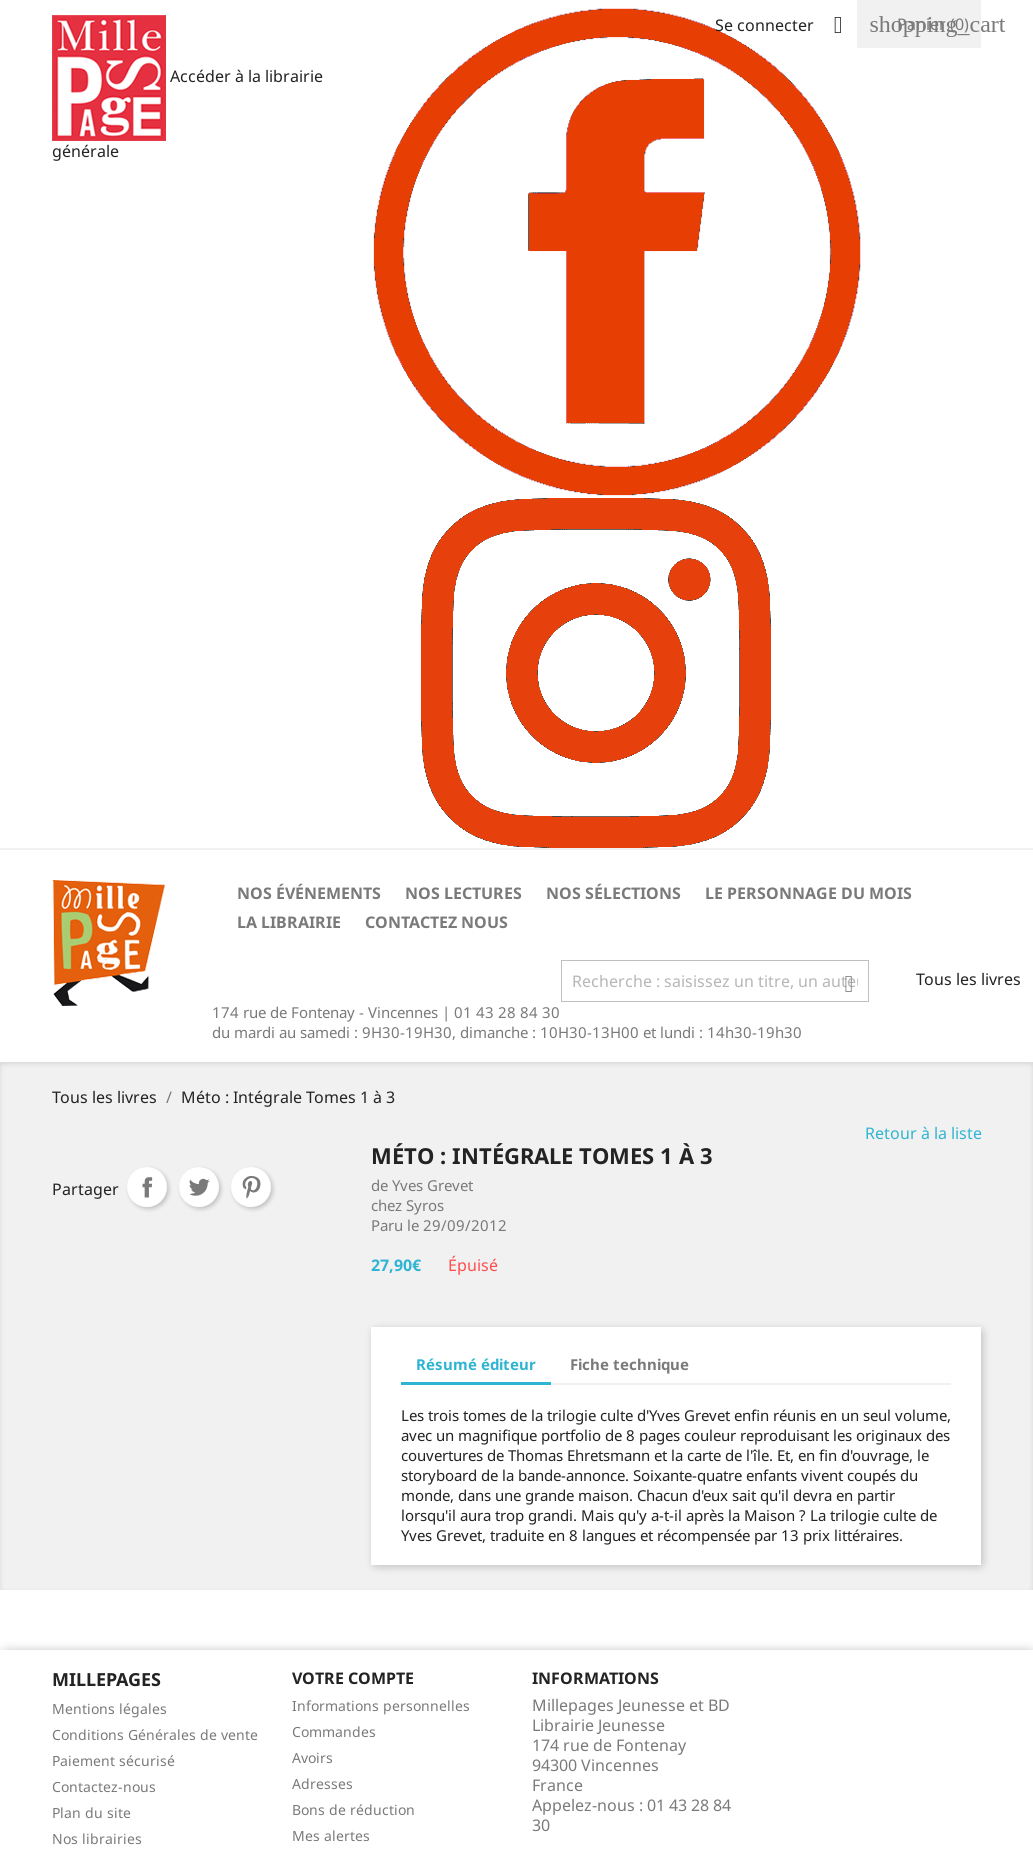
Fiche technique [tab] (629, 1364)
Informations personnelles (381, 1705)
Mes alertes (331, 1835)
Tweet (199, 1187)
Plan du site (91, 1812)
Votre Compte (353, 1678)
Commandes (334, 1731)
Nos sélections (613, 893)
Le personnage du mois (808, 893)
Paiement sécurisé (113, 1760)
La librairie (289, 922)
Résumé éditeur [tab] (476, 1364)
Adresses (322, 1783)
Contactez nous (436, 922)
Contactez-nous (104, 1786)
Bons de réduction (353, 1809)
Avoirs (312, 1757)
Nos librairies (97, 1838)
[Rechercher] (715, 981)
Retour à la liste (923, 1133)
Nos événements (309, 893)
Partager (147, 1187)
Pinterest (251, 1187)
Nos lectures (463, 893)
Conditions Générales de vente (155, 1734)
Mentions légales (109, 1708)
